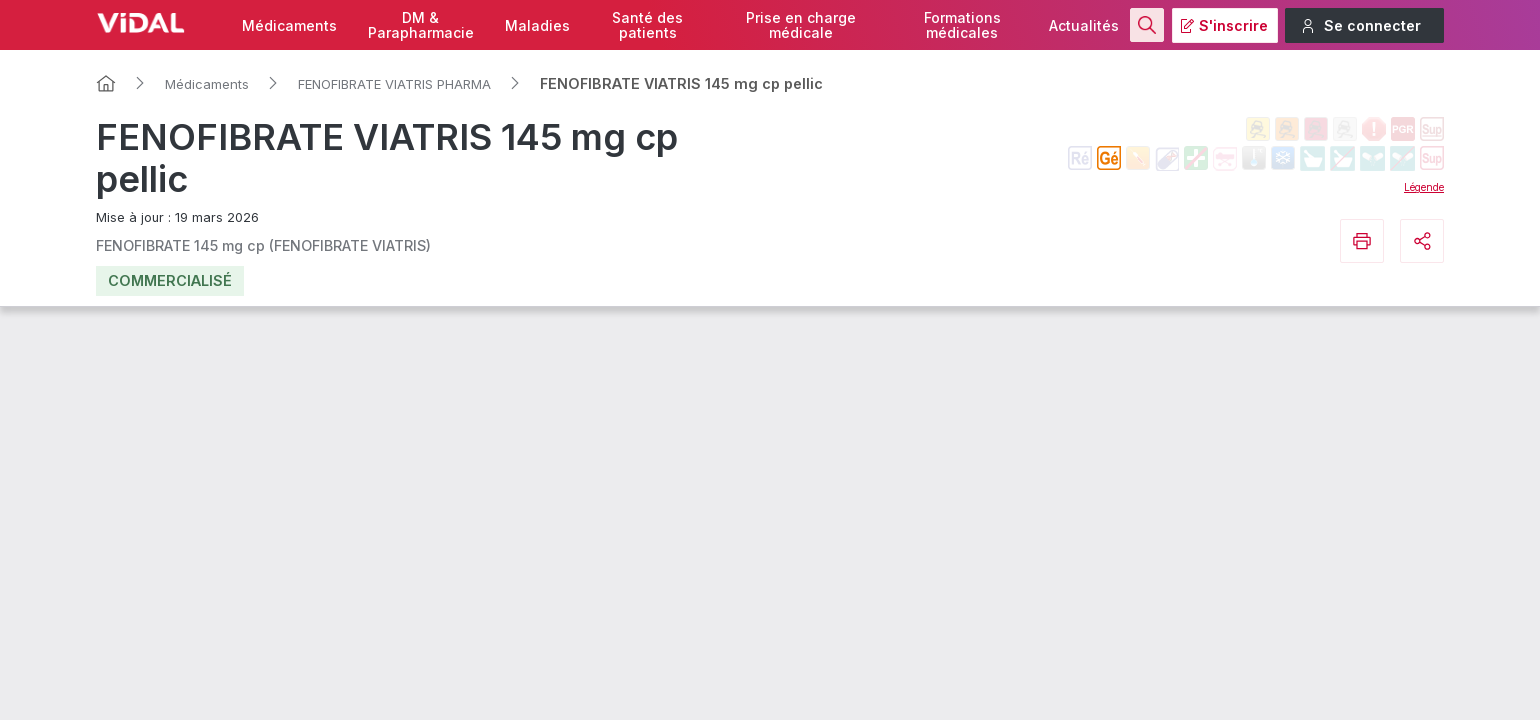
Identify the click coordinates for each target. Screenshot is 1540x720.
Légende (1424, 187)
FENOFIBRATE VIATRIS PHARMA (394, 84)
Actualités (1084, 25)
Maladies (537, 25)
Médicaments (289, 25)
